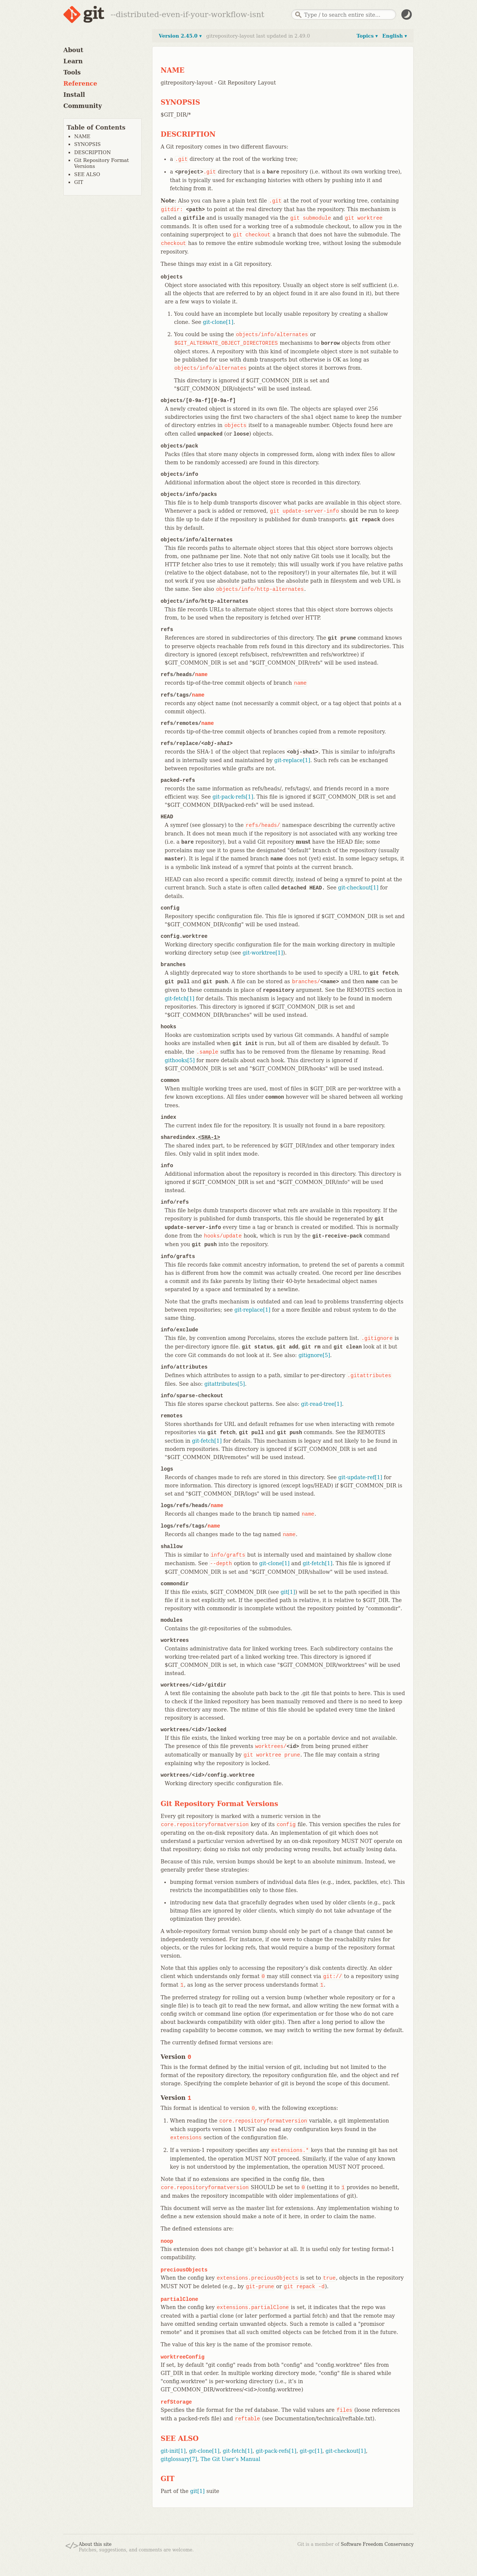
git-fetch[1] (180, 999)
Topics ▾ (367, 36)
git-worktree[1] (263, 953)
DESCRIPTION (92, 152)
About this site (95, 2544)
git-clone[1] (218, 322)
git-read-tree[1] (321, 1404)
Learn (73, 61)
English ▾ (394, 36)
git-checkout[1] (358, 888)
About (73, 50)
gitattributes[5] (224, 1384)
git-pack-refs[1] (232, 797)
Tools (72, 72)
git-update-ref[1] (360, 1477)
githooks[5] (180, 1060)
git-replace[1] (292, 760)
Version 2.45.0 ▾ (180, 36)
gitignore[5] (314, 1355)
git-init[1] (173, 2451)
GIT (78, 182)
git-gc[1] (311, 2451)
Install (74, 94)
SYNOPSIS (87, 144)
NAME (82, 136)
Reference (80, 83)
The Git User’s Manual (230, 2459)
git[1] (288, 1592)
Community (82, 105)
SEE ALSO (87, 174)
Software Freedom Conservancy (377, 2544)
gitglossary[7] (179, 2459)
